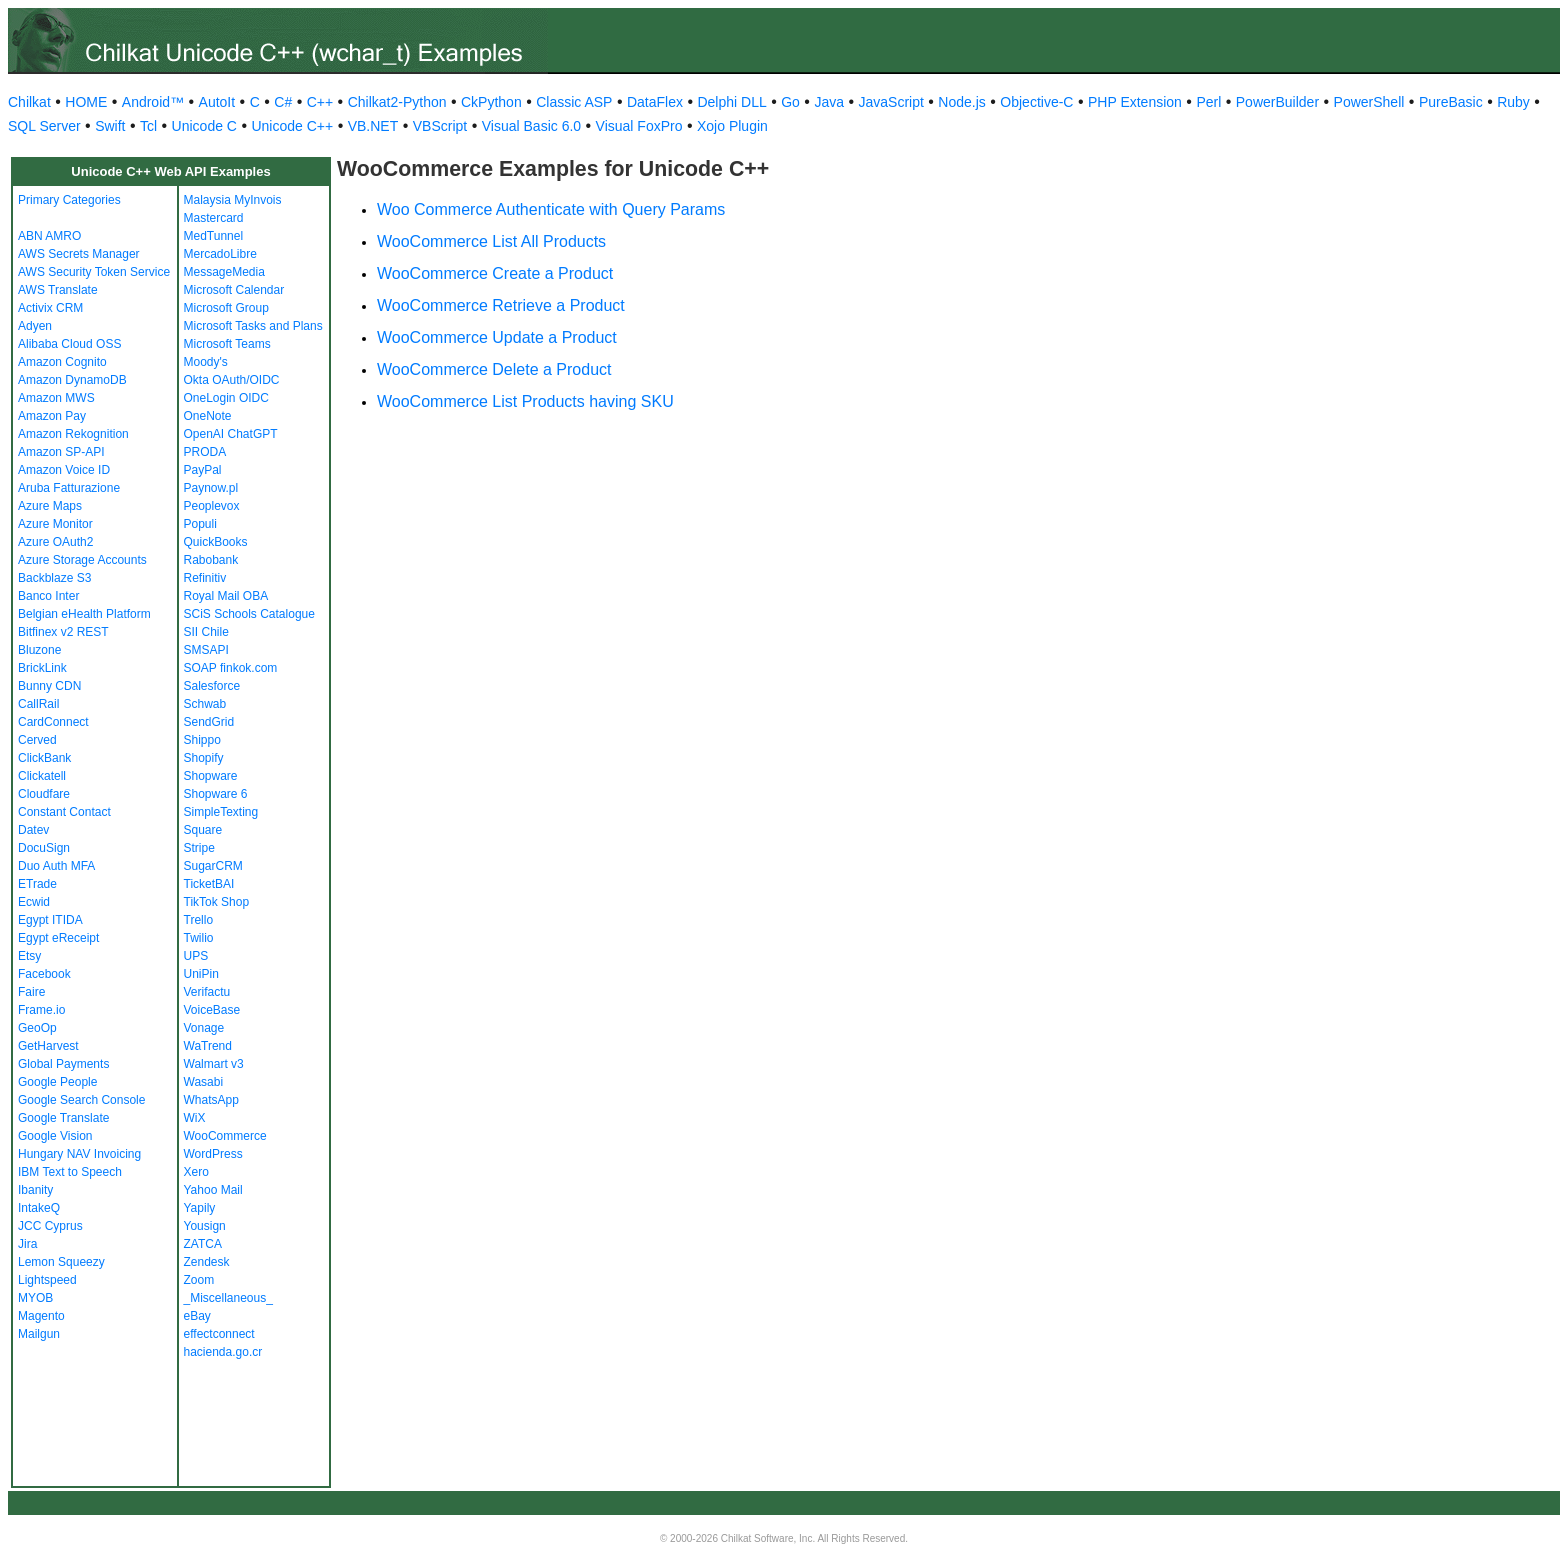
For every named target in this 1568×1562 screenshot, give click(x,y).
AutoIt (217, 102)
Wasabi (204, 1082)
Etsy (29, 956)
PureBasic (1451, 102)
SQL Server (44, 126)
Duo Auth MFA (56, 866)
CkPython (491, 102)
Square (203, 830)
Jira (27, 1244)
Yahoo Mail (213, 1190)
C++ (320, 102)
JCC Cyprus (50, 1226)
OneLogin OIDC (226, 398)
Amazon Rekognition (73, 434)
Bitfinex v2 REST (63, 632)
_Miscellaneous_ (228, 1298)
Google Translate (63, 1118)
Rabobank (211, 560)
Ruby (1513, 102)
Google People (57, 1082)
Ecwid (34, 902)
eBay (197, 1316)
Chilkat (29, 102)
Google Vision (55, 1136)
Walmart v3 (214, 1064)
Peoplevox (212, 506)
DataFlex (655, 102)
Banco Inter (48, 596)
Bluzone (39, 650)
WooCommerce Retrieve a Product (501, 305)
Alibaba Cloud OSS (69, 344)
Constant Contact (64, 812)
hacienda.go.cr (223, 1352)
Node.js (961, 102)
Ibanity (35, 1190)
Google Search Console (81, 1100)
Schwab (205, 704)
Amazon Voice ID (64, 470)
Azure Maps (50, 506)
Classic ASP (574, 102)
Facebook (44, 974)
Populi (200, 524)
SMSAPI (206, 650)
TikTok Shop (217, 902)
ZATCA (203, 1244)
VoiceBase (212, 1010)
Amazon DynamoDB (72, 380)
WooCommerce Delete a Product (494, 369)
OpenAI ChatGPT (231, 434)
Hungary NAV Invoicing (79, 1154)
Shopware (211, 776)
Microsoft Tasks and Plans (253, 326)
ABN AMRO (49, 236)
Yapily (200, 1208)
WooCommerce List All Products (491, 241)
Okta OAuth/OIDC (232, 380)
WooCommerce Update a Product (497, 337)
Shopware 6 (216, 794)
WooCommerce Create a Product (495, 273)
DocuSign (44, 848)
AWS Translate (58, 290)
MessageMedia (224, 272)
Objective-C (1036, 102)
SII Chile (206, 632)
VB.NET (373, 126)
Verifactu (207, 992)
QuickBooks (216, 542)
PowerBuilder (1277, 102)
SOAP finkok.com (231, 668)
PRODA (205, 452)
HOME (86, 102)
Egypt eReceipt (58, 938)
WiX (195, 1118)
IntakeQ (39, 1208)
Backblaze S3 (54, 578)
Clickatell (42, 776)
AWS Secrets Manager (79, 254)
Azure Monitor (55, 524)
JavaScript (891, 102)
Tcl (148, 126)
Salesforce (212, 686)
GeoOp (37, 1028)
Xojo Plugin (732, 126)
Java (829, 102)
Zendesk (207, 1262)
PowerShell (1369, 102)
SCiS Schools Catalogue (249, 614)
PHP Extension (1135, 102)
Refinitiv (205, 578)
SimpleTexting (221, 812)
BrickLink (42, 668)
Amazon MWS (56, 398)
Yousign (205, 1226)
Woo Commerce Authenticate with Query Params (551, 209)
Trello (199, 920)
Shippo (202, 740)
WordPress (213, 1154)
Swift (110, 126)
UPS (196, 956)
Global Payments (63, 1064)
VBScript (440, 126)
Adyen (35, 326)
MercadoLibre (220, 254)
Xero (196, 1172)
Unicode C (204, 126)
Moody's (206, 362)
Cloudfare (44, 794)
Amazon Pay (52, 416)
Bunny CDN (49, 686)
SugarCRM (213, 866)
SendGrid (209, 722)
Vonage (204, 1028)
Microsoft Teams (227, 344)
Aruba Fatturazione (69, 488)
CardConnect (53, 722)
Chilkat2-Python (397, 102)
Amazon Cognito (62, 362)
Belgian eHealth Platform (84, 614)
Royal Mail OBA (226, 596)
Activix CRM (50, 308)
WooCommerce (225, 1136)
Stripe (199, 848)
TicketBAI (209, 884)
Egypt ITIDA (50, 920)
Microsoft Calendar (234, 290)
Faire (31, 992)
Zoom (199, 1280)
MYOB (35, 1298)
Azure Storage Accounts (82, 560)
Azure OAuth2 (55, 542)
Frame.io (41, 1010)
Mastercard (214, 218)
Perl (1208, 102)
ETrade (37, 884)
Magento (41, 1316)
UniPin (201, 974)
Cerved (37, 740)
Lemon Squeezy (61, 1262)
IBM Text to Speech (70, 1172)
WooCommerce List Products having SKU (525, 401)
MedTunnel (214, 236)
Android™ (153, 102)
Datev (33, 830)
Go (790, 102)
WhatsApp (211, 1100)
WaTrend (208, 1046)
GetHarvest (48, 1046)
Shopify (204, 758)
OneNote (208, 416)
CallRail (38, 704)
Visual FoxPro (639, 126)
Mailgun (39, 1334)
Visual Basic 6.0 (531, 126)
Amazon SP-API (61, 452)
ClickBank (44, 758)
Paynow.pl (211, 488)
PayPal (203, 470)
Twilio (199, 938)
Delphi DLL (731, 102)
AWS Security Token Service (94, 272)
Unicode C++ (292, 126)
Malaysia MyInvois (233, 200)
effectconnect (219, 1334)
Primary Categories (69, 200)
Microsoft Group (226, 308)
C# (283, 102)
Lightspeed (47, 1280)
